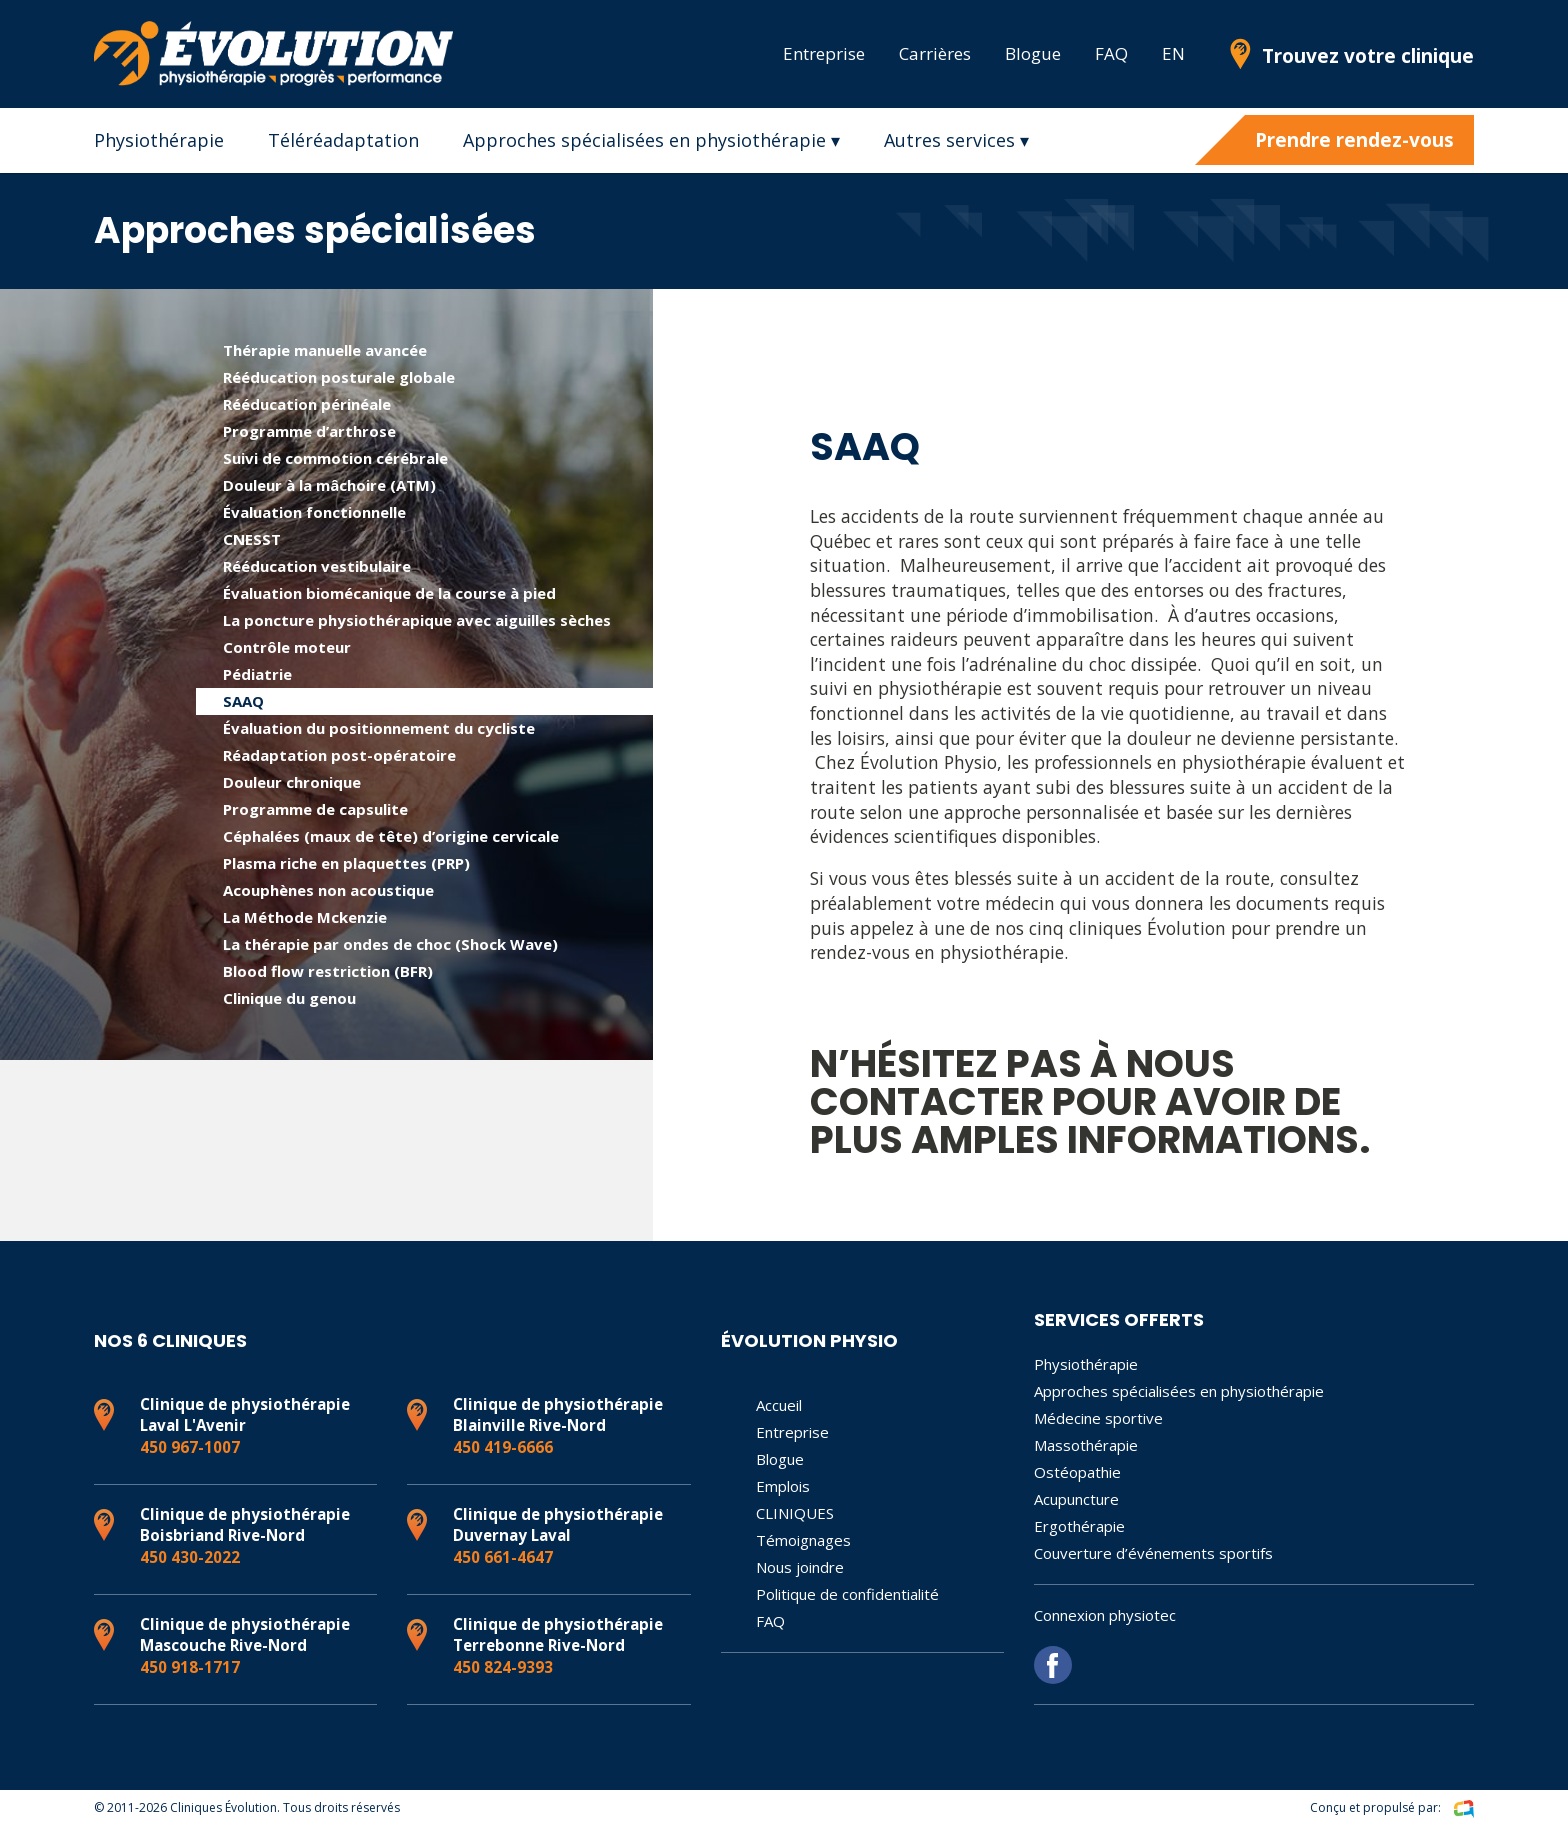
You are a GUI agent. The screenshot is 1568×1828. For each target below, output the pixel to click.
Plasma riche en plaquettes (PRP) (346, 863)
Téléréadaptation (343, 140)
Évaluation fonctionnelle (314, 512)
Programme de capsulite (315, 809)
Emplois (783, 1486)
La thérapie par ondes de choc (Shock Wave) (390, 944)
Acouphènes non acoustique (328, 890)
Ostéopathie (1077, 1472)
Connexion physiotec (1105, 1615)
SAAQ (243, 701)
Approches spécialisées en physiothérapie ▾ (651, 140)
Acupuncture (1076, 1499)
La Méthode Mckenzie (305, 917)
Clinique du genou (289, 998)
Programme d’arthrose (309, 431)
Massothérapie (1086, 1445)
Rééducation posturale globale (339, 377)
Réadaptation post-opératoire (339, 755)
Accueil (779, 1405)
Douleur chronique (292, 782)
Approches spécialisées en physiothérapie (1179, 1391)
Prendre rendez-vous (1354, 140)
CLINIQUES (795, 1513)
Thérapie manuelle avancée (325, 350)
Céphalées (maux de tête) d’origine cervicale (391, 836)
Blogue (1033, 53)
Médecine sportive (1098, 1418)
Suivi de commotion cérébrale (335, 458)
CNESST (252, 539)
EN (1173, 53)
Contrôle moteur (287, 647)
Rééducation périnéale (307, 404)
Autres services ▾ (956, 140)
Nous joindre (800, 1567)
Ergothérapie (1079, 1526)
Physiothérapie (159, 140)
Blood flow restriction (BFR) (328, 971)
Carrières (935, 53)
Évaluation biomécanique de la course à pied (389, 593)
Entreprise (824, 53)
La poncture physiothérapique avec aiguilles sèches (417, 620)
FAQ (1111, 53)
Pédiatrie (257, 674)
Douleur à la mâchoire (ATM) (329, 485)
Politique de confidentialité (847, 1594)
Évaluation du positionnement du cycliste (379, 728)
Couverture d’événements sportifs (1153, 1553)
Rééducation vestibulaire (317, 566)
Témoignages (803, 1540)
